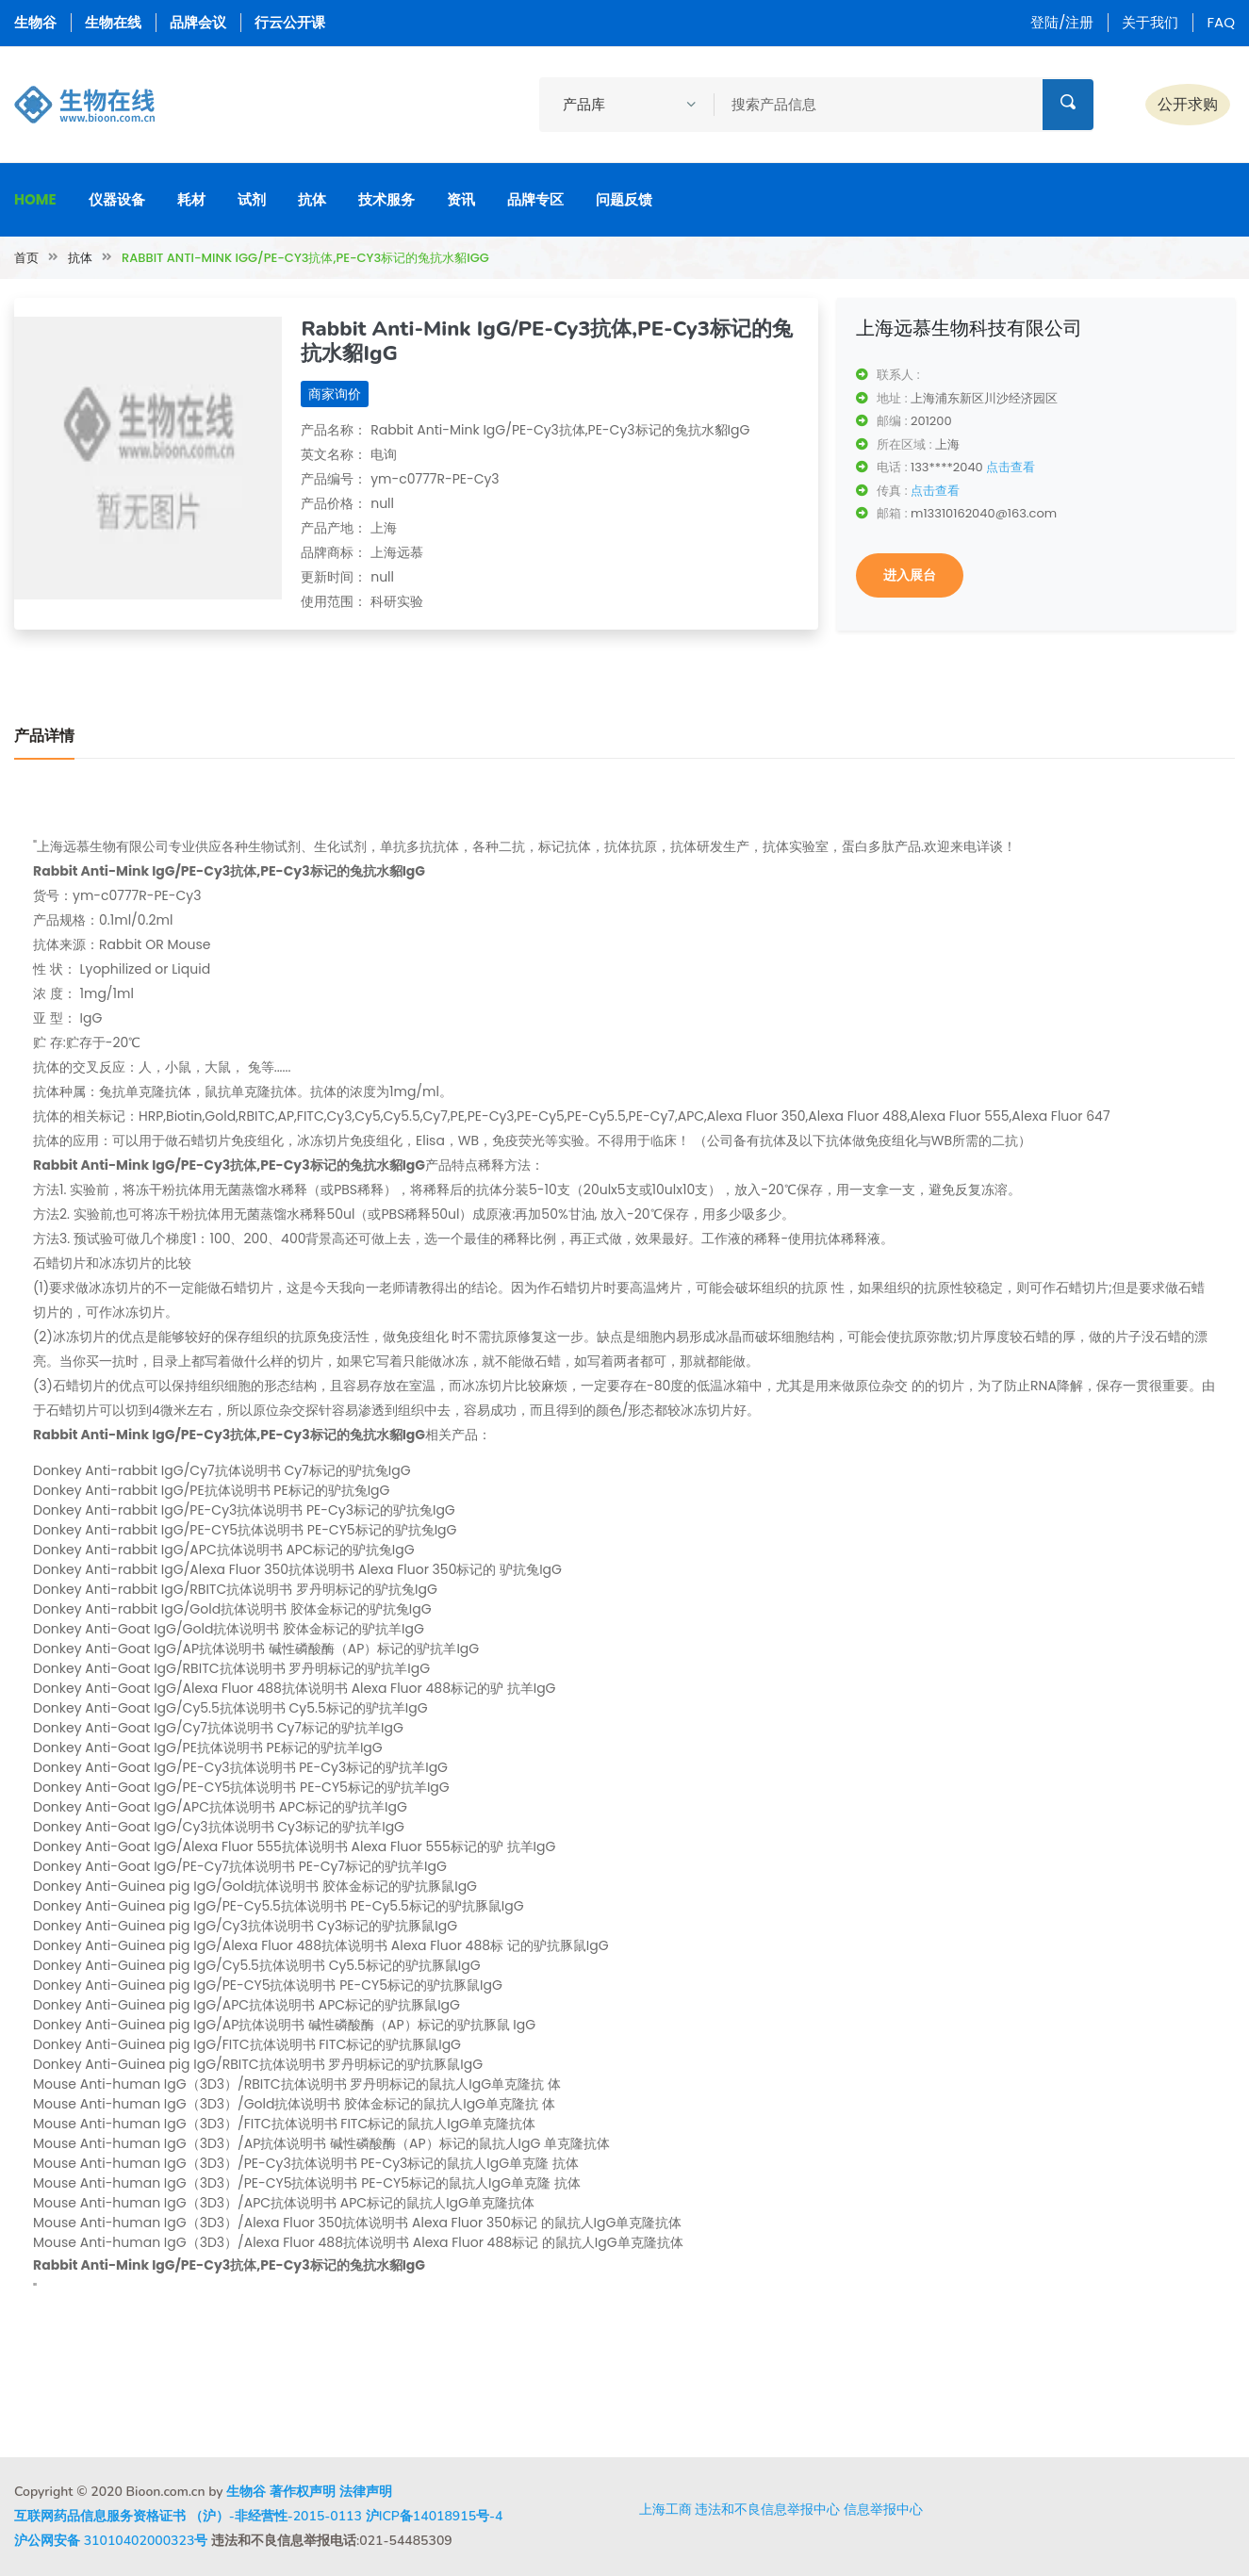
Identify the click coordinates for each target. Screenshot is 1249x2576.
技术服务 (386, 199)
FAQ (1221, 22)
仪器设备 (117, 199)
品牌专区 (535, 199)
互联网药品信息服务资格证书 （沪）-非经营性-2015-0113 (188, 2516)
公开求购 (1188, 104)
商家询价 (334, 394)
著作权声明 (303, 2492)
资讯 (461, 199)
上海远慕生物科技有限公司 (969, 328)
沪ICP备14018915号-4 (434, 2516)
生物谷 (35, 22)
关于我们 (1150, 22)
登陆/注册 (1061, 22)
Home (35, 199)
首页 (26, 258)
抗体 (312, 199)
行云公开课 (290, 22)
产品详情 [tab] (44, 736)
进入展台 (909, 575)
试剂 (252, 199)
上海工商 (665, 2509)
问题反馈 (624, 199)
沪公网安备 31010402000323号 (110, 2541)
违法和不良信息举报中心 (767, 2509)
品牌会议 (198, 22)
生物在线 (113, 22)
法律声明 (365, 2492)
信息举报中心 (883, 2509)
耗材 (191, 199)
